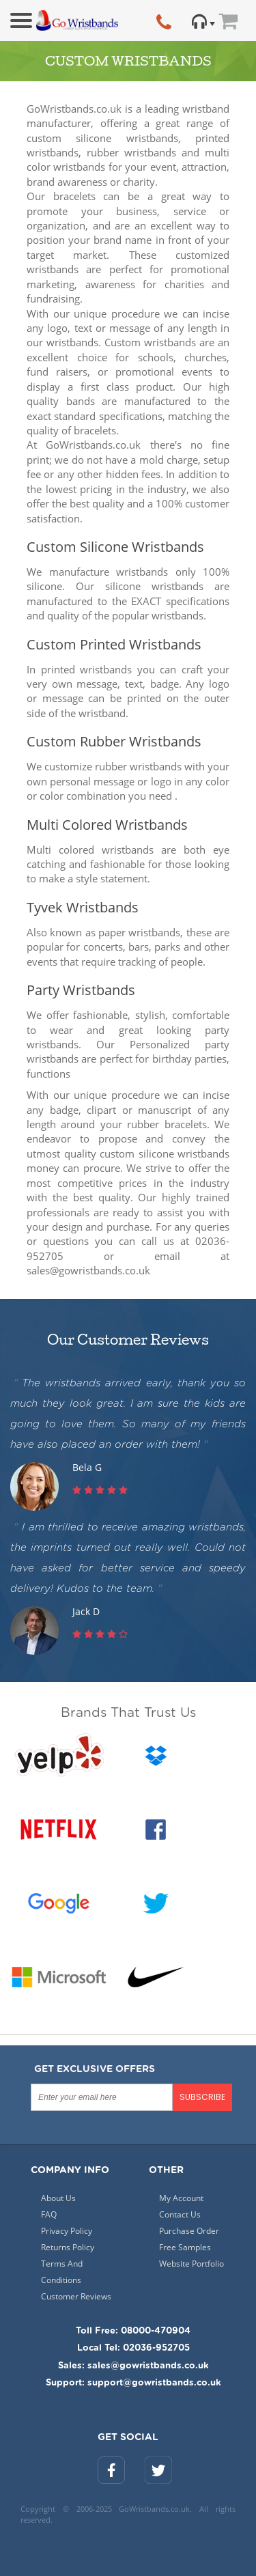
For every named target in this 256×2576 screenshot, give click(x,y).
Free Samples (185, 2247)
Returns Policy (67, 2247)
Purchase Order (189, 2231)
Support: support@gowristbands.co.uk (133, 2383)
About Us (58, 2198)
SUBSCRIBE (202, 2097)
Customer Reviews (76, 2296)
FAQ (49, 2214)
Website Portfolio (191, 2263)
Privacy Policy (66, 2231)
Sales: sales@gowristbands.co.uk (133, 2366)
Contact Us (180, 2214)
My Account (181, 2198)
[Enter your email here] (102, 2097)
